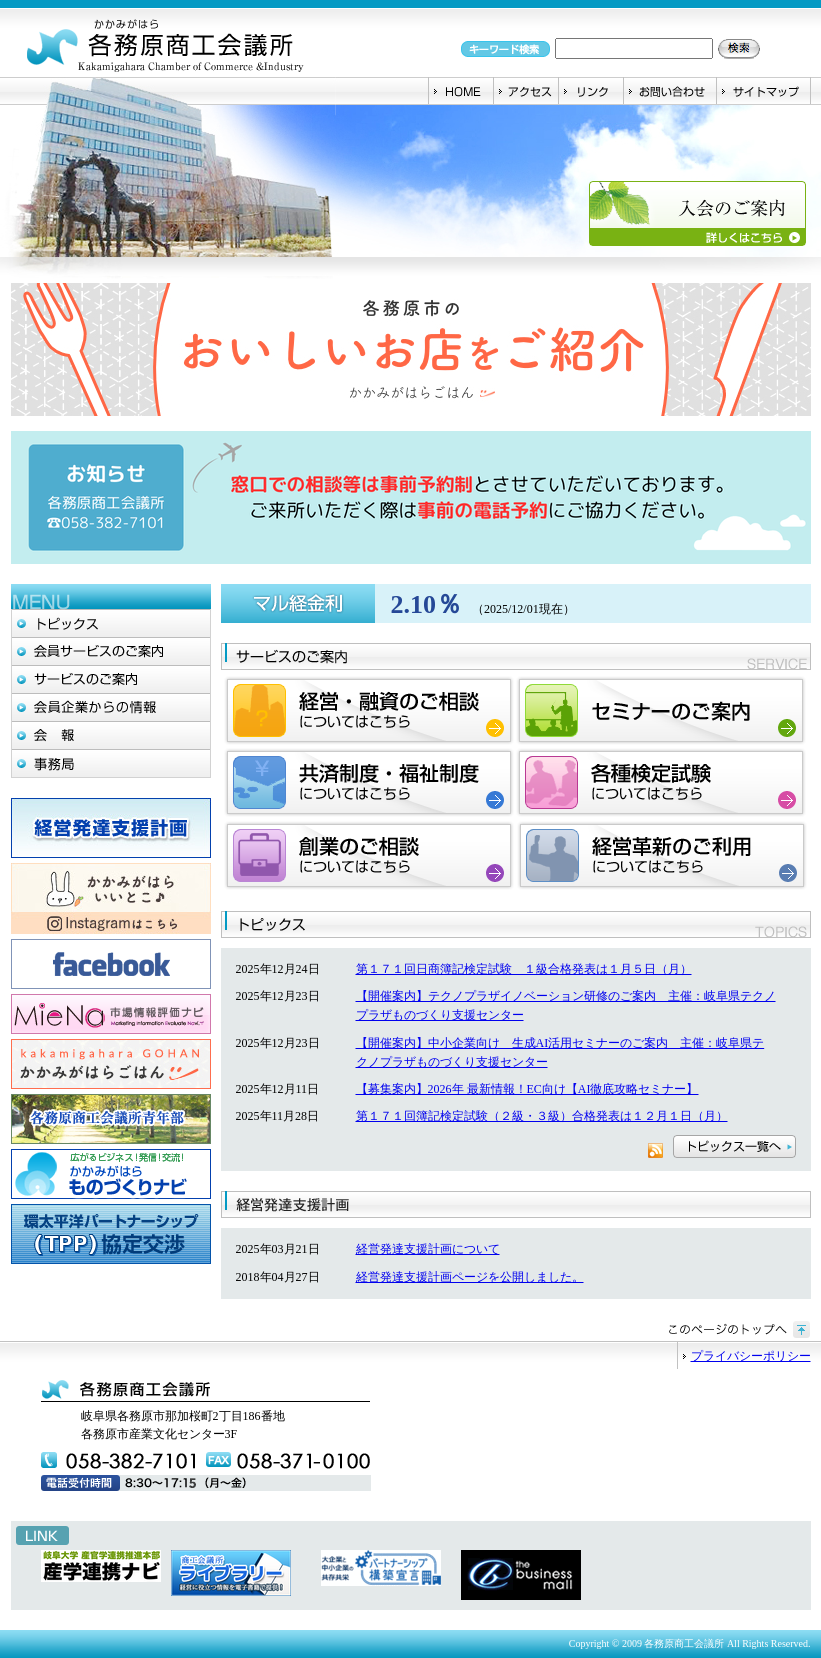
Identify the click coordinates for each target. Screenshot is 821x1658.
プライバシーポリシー (751, 1356)
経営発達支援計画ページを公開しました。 (470, 1277)
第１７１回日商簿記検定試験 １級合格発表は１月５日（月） (524, 969)
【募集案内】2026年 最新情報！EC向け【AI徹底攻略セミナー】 (527, 1089)
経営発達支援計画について (428, 1249)
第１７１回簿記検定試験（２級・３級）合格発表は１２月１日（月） (542, 1116)
